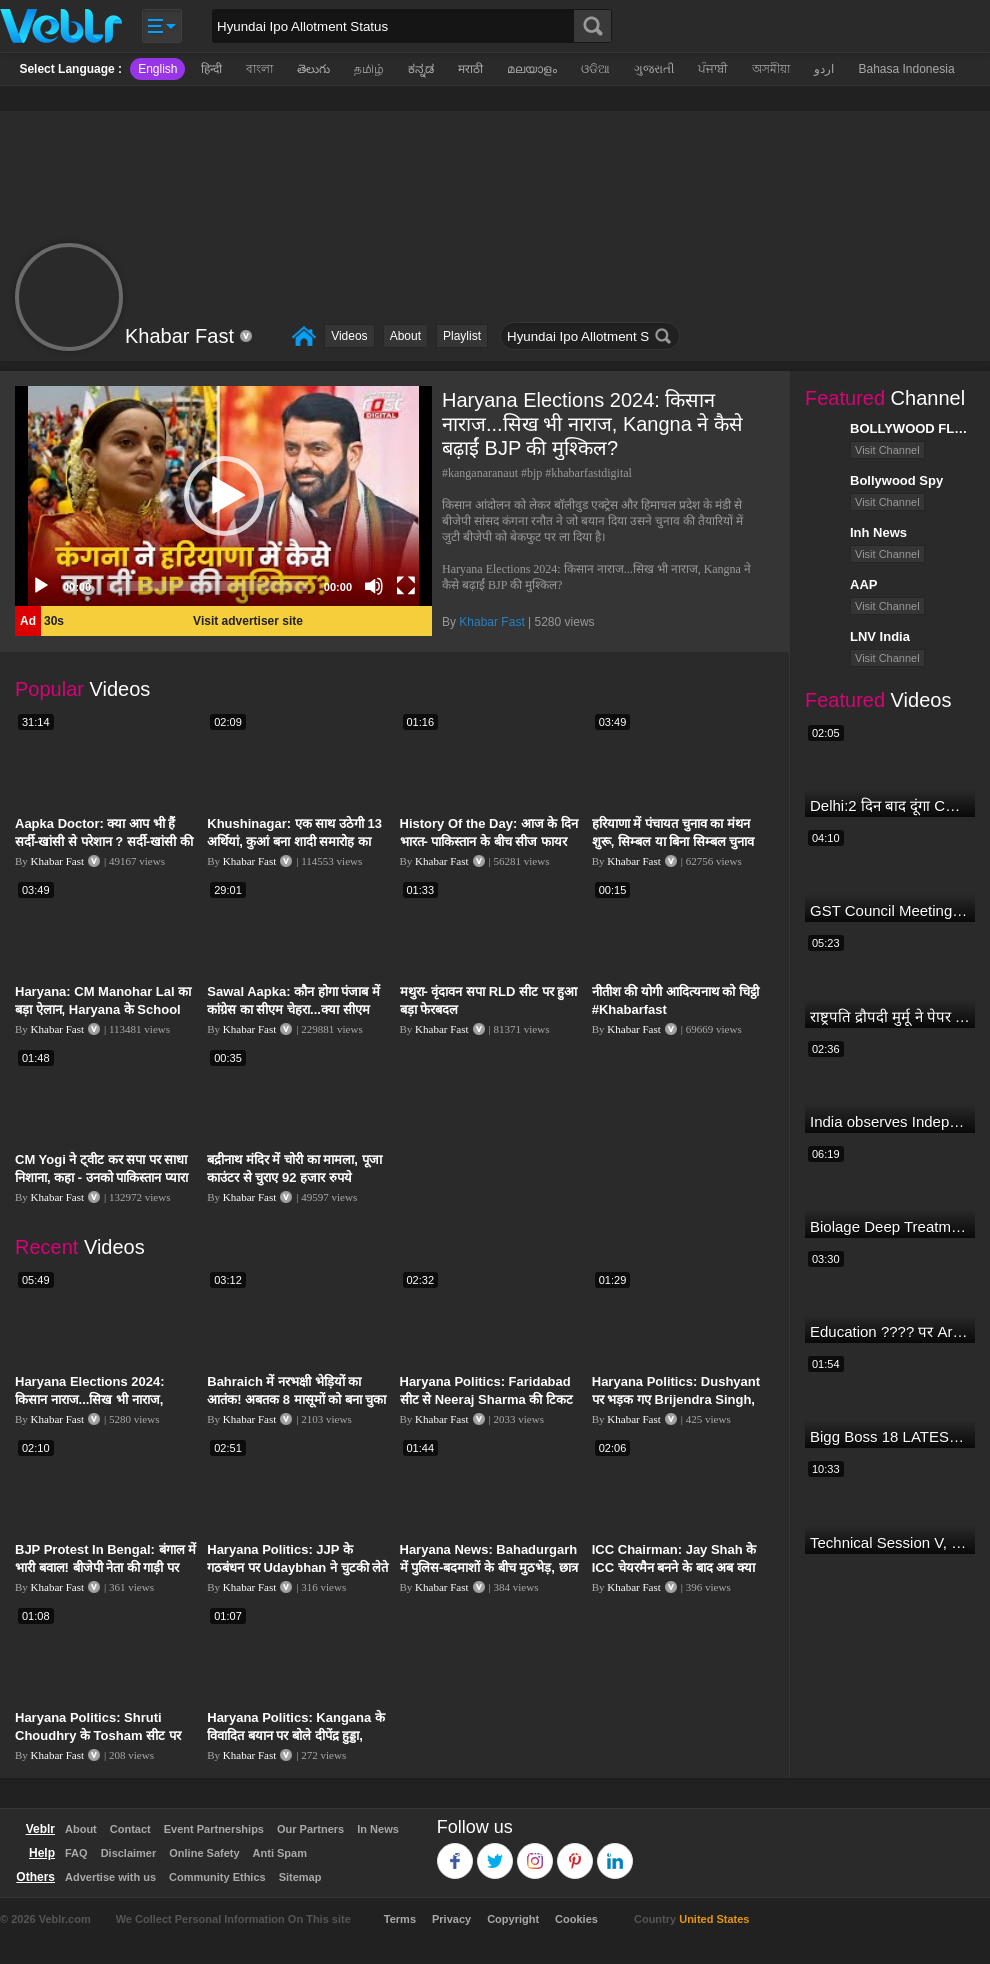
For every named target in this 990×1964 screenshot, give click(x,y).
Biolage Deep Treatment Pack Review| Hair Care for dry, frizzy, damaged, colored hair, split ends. (890, 1226)
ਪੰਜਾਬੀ (713, 69)
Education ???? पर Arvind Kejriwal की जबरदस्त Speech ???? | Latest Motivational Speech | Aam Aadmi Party (890, 1331)
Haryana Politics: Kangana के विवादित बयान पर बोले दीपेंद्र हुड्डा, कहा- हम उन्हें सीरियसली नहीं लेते (296, 1735)
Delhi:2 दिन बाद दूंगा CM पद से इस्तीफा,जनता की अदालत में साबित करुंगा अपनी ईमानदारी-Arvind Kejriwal (890, 805)
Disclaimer (129, 1853)
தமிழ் (369, 69)
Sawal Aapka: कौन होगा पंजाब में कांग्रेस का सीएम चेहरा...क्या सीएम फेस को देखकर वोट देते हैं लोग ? (293, 1009)
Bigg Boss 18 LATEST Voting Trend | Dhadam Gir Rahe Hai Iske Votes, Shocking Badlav (890, 1436)
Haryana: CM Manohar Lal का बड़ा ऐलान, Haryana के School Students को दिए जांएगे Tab (103, 1009)
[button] (224, 496)
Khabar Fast (491, 622)
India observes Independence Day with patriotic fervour (890, 1121)
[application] (223, 496)
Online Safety (204, 1853)
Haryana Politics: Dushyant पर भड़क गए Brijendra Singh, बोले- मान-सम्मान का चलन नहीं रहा (676, 1399)
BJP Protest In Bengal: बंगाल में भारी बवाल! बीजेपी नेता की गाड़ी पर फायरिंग (105, 1567)
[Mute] (374, 586)
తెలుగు (313, 69)
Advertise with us (110, 1877)
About (405, 336)
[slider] (207, 586)
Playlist (462, 336)
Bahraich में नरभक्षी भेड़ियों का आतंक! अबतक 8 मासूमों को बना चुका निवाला (296, 1399)
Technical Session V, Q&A (890, 1542)
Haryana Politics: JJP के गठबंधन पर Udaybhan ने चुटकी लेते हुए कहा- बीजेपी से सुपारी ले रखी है (297, 1567)
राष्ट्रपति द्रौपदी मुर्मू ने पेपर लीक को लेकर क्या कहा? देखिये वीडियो (890, 1016)
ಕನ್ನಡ (421, 69)
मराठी (470, 69)
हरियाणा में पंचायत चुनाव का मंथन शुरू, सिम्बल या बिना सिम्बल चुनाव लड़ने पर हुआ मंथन (673, 841)
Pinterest (575, 1851)
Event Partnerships (214, 1829)
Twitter (495, 1851)
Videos (349, 336)
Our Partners (310, 1829)
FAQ (76, 1853)
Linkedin (615, 1851)
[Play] (41, 586)
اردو (824, 69)
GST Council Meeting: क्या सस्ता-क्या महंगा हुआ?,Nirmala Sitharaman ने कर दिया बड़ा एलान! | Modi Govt (890, 910)
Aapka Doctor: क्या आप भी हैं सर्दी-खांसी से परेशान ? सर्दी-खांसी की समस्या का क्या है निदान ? (104, 841)
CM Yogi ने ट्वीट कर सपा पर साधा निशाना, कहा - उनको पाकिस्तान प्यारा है (101, 1177)
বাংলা (259, 69)
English (157, 69)
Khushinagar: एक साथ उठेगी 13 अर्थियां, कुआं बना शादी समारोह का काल (294, 841)
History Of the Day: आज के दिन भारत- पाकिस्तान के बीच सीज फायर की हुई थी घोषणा (489, 841)
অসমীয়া (771, 69)
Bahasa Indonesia (906, 69)
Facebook (455, 1851)
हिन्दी (211, 69)
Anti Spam (280, 1853)
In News (378, 1829)
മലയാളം (532, 69)
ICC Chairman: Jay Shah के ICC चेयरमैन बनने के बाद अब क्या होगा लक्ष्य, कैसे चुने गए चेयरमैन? (674, 1567)
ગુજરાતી (654, 69)
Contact (130, 1829)
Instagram (535, 1851)
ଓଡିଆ (595, 69)
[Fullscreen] (406, 586)
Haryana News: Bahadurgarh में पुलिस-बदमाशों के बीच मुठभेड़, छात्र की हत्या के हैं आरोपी (489, 1567)
